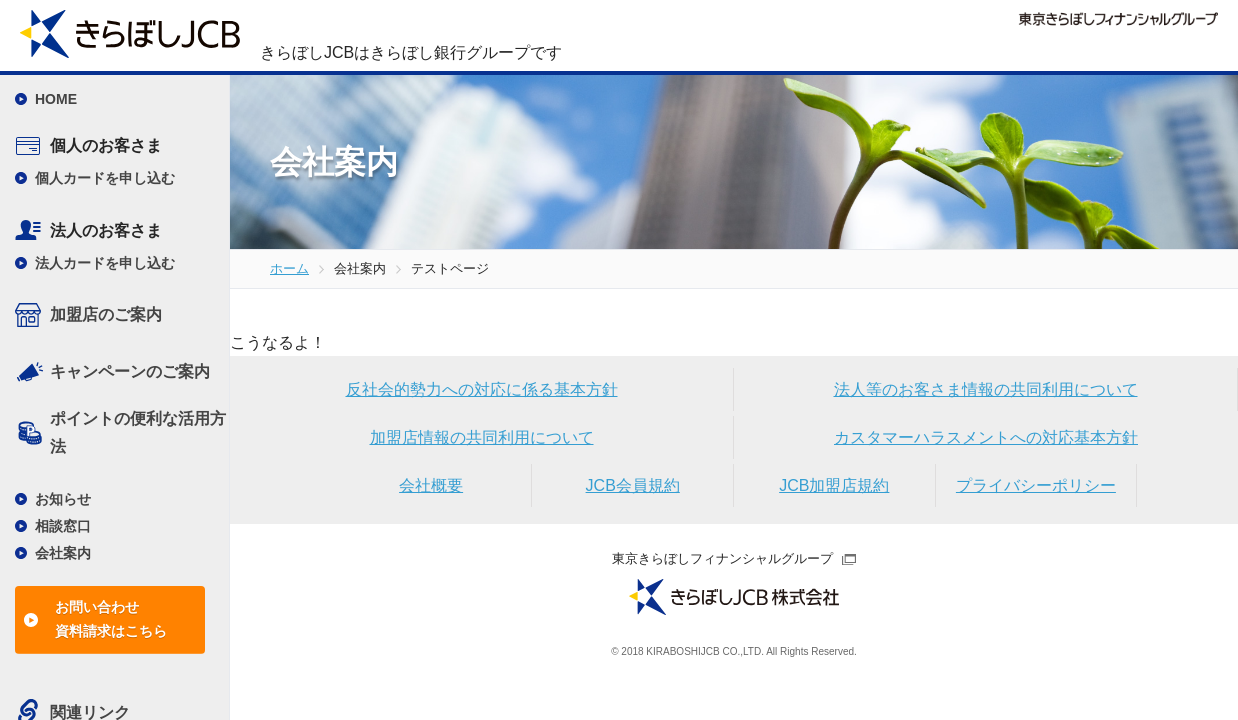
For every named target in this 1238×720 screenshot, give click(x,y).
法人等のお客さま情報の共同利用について (986, 389)
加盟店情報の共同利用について (482, 437)
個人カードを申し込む (105, 178)
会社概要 (431, 485)
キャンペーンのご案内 (130, 371)
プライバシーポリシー (1036, 485)
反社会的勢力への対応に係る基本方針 (482, 389)
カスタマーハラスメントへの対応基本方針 (986, 437)
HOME (56, 99)
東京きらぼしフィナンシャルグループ (722, 558)
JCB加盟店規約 (834, 485)
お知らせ (63, 499)
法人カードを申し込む (105, 263)
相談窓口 (63, 526)
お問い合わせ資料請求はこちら (111, 619)
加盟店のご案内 (106, 314)
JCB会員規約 (633, 485)
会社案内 (63, 553)
